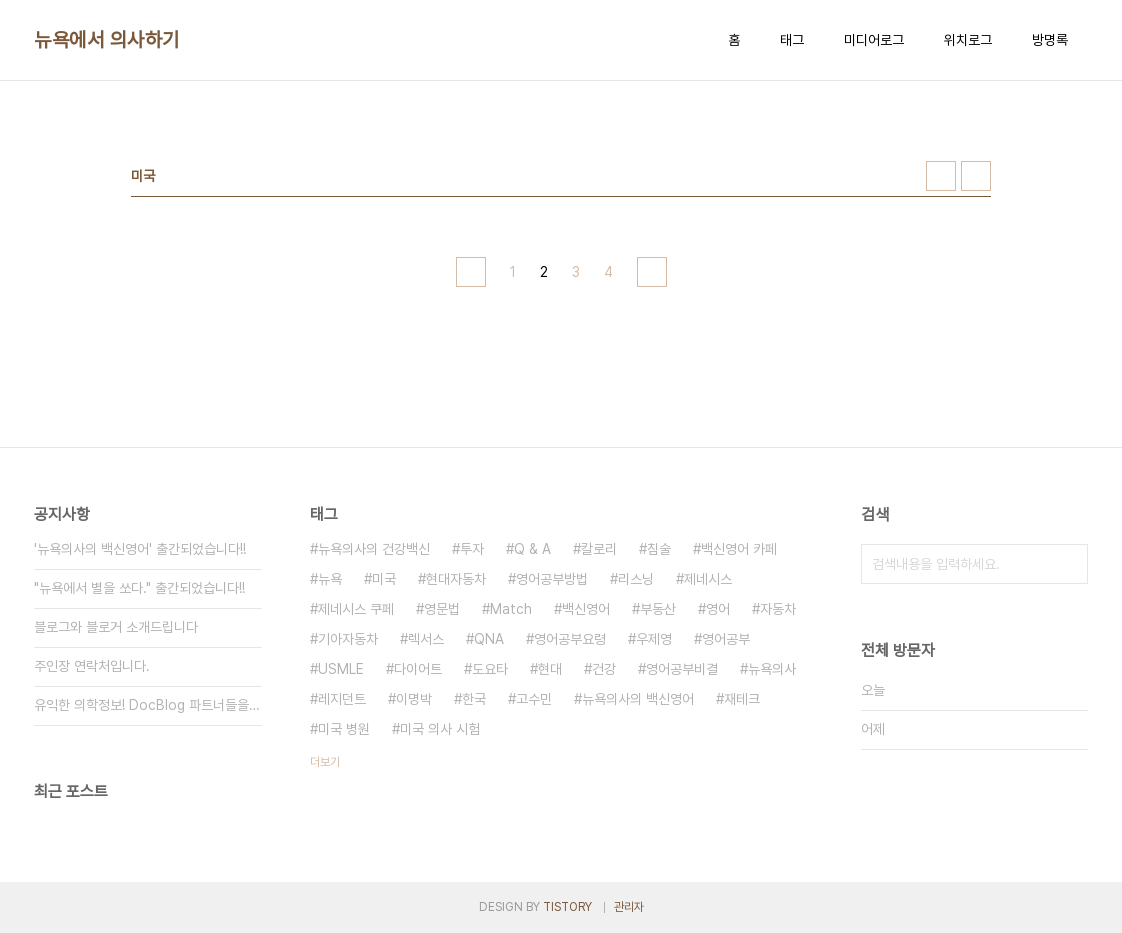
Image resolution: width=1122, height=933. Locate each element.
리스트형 (976, 176)
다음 (652, 272)
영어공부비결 (682, 669)
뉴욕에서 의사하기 (107, 40)
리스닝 (636, 579)
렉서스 (426, 639)
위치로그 (968, 40)
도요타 (490, 669)
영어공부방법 (552, 579)
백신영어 (586, 609)
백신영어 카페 (739, 549)
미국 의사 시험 (440, 729)
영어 (718, 609)
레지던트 (342, 699)
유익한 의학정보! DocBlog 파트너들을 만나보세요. (148, 705)
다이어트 (418, 669)
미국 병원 (344, 729)
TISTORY (567, 907)
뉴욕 (330, 579)
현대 (550, 669)
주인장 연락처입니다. (92, 666)
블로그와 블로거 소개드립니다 (116, 627)
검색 (1068, 564)
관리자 (629, 907)
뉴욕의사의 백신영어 (638, 699)
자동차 (778, 609)
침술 (659, 549)
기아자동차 (348, 639)
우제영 (654, 639)
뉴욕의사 (772, 669)
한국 (474, 699)
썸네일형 (941, 176)
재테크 (742, 699)
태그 (792, 40)
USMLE (341, 669)
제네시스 (708, 579)
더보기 (325, 762)
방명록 (1050, 40)
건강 (604, 669)
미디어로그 (874, 40)
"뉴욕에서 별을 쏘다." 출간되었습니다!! (139, 588)
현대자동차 (456, 579)
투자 (472, 549)
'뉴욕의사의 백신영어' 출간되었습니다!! (140, 549)
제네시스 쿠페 (356, 609)
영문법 (442, 609)
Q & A (532, 549)
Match (511, 609)
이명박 (414, 699)
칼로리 (599, 549)
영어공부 (726, 639)
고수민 (534, 699)
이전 (471, 272)
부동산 (658, 609)
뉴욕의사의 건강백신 (374, 549)
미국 (384, 579)
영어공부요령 (570, 639)
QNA (489, 639)
